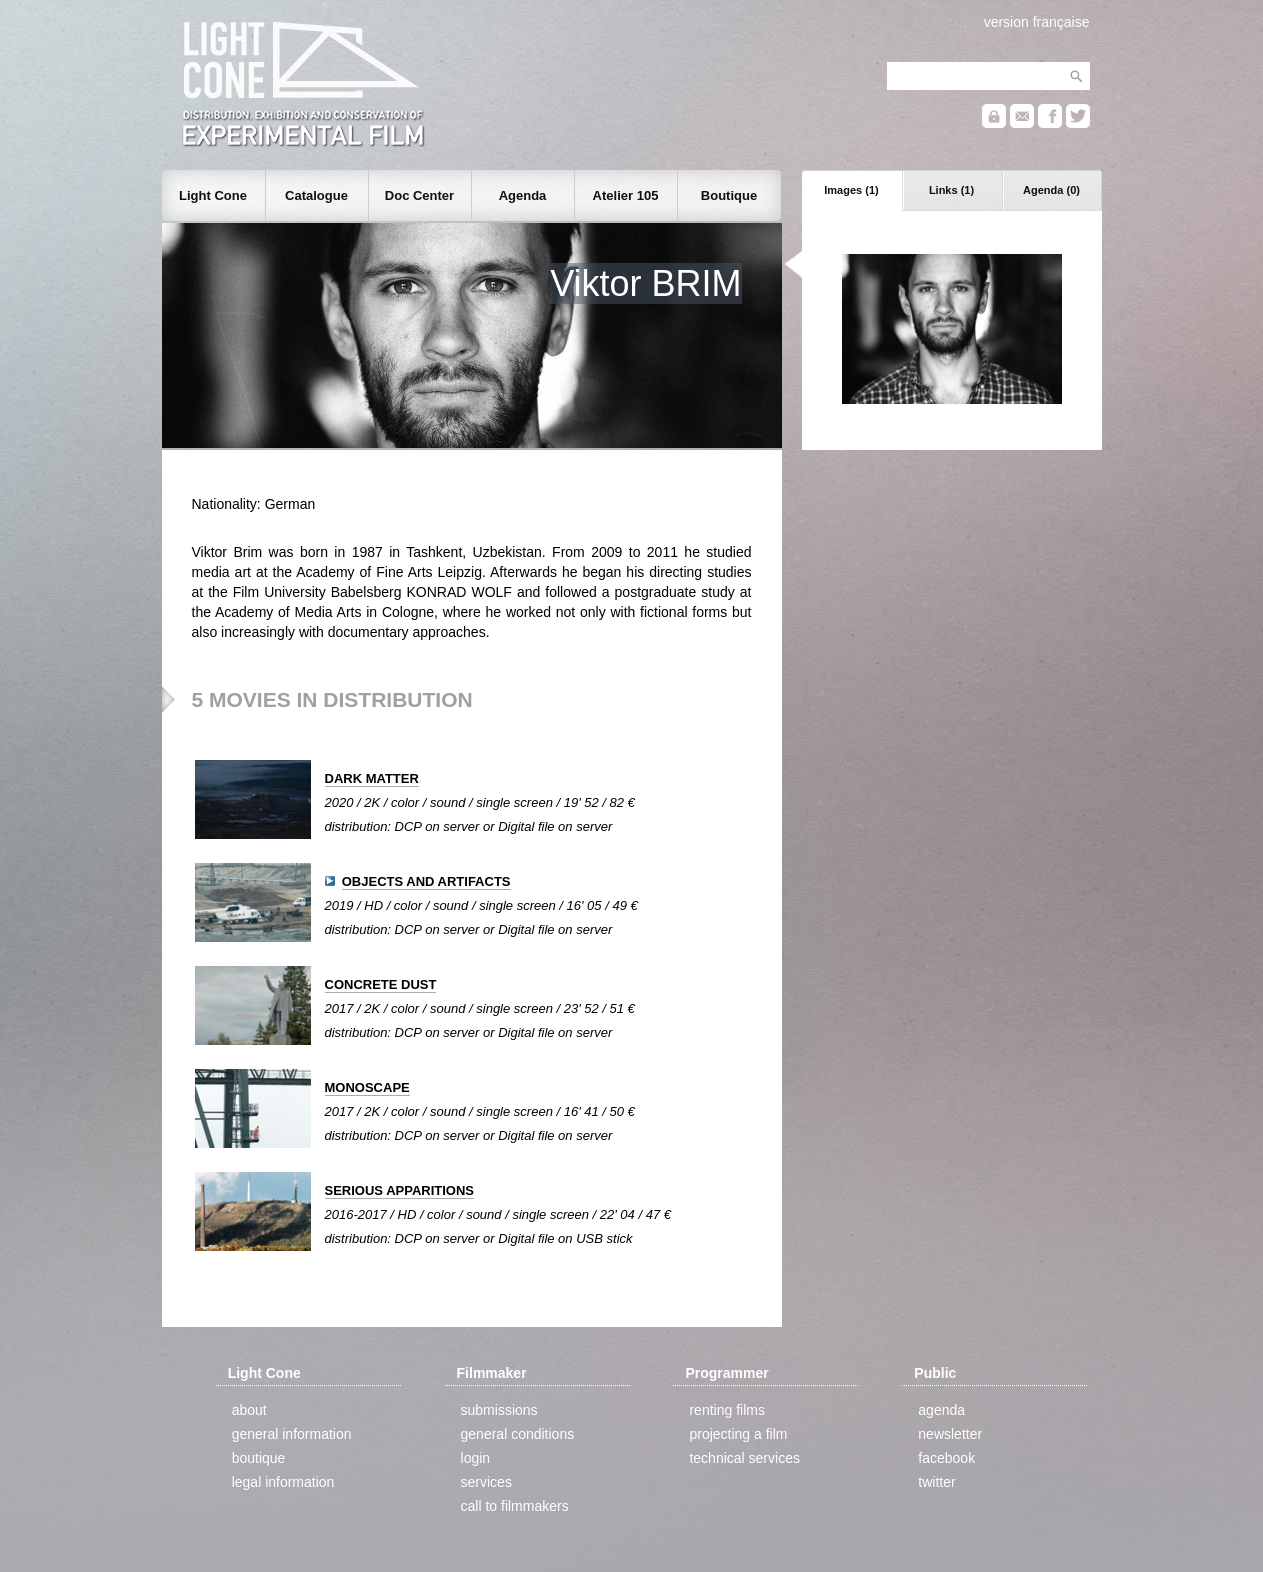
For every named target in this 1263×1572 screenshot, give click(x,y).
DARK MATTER (372, 778)
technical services (744, 1458)
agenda (941, 1410)
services (486, 1482)
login (476, 1458)
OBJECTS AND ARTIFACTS (426, 881)
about (249, 1410)
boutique (259, 1458)
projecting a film (738, 1434)
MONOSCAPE (367, 1087)
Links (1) (951, 190)
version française (1037, 22)
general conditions (518, 1434)
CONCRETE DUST (381, 984)
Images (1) (851, 190)
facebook (946, 1458)
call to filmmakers (515, 1506)
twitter (936, 1482)
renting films (726, 1410)
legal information (283, 1482)
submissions (499, 1410)
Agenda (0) (1051, 190)
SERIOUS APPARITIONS (400, 1190)
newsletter (950, 1434)
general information (292, 1434)
